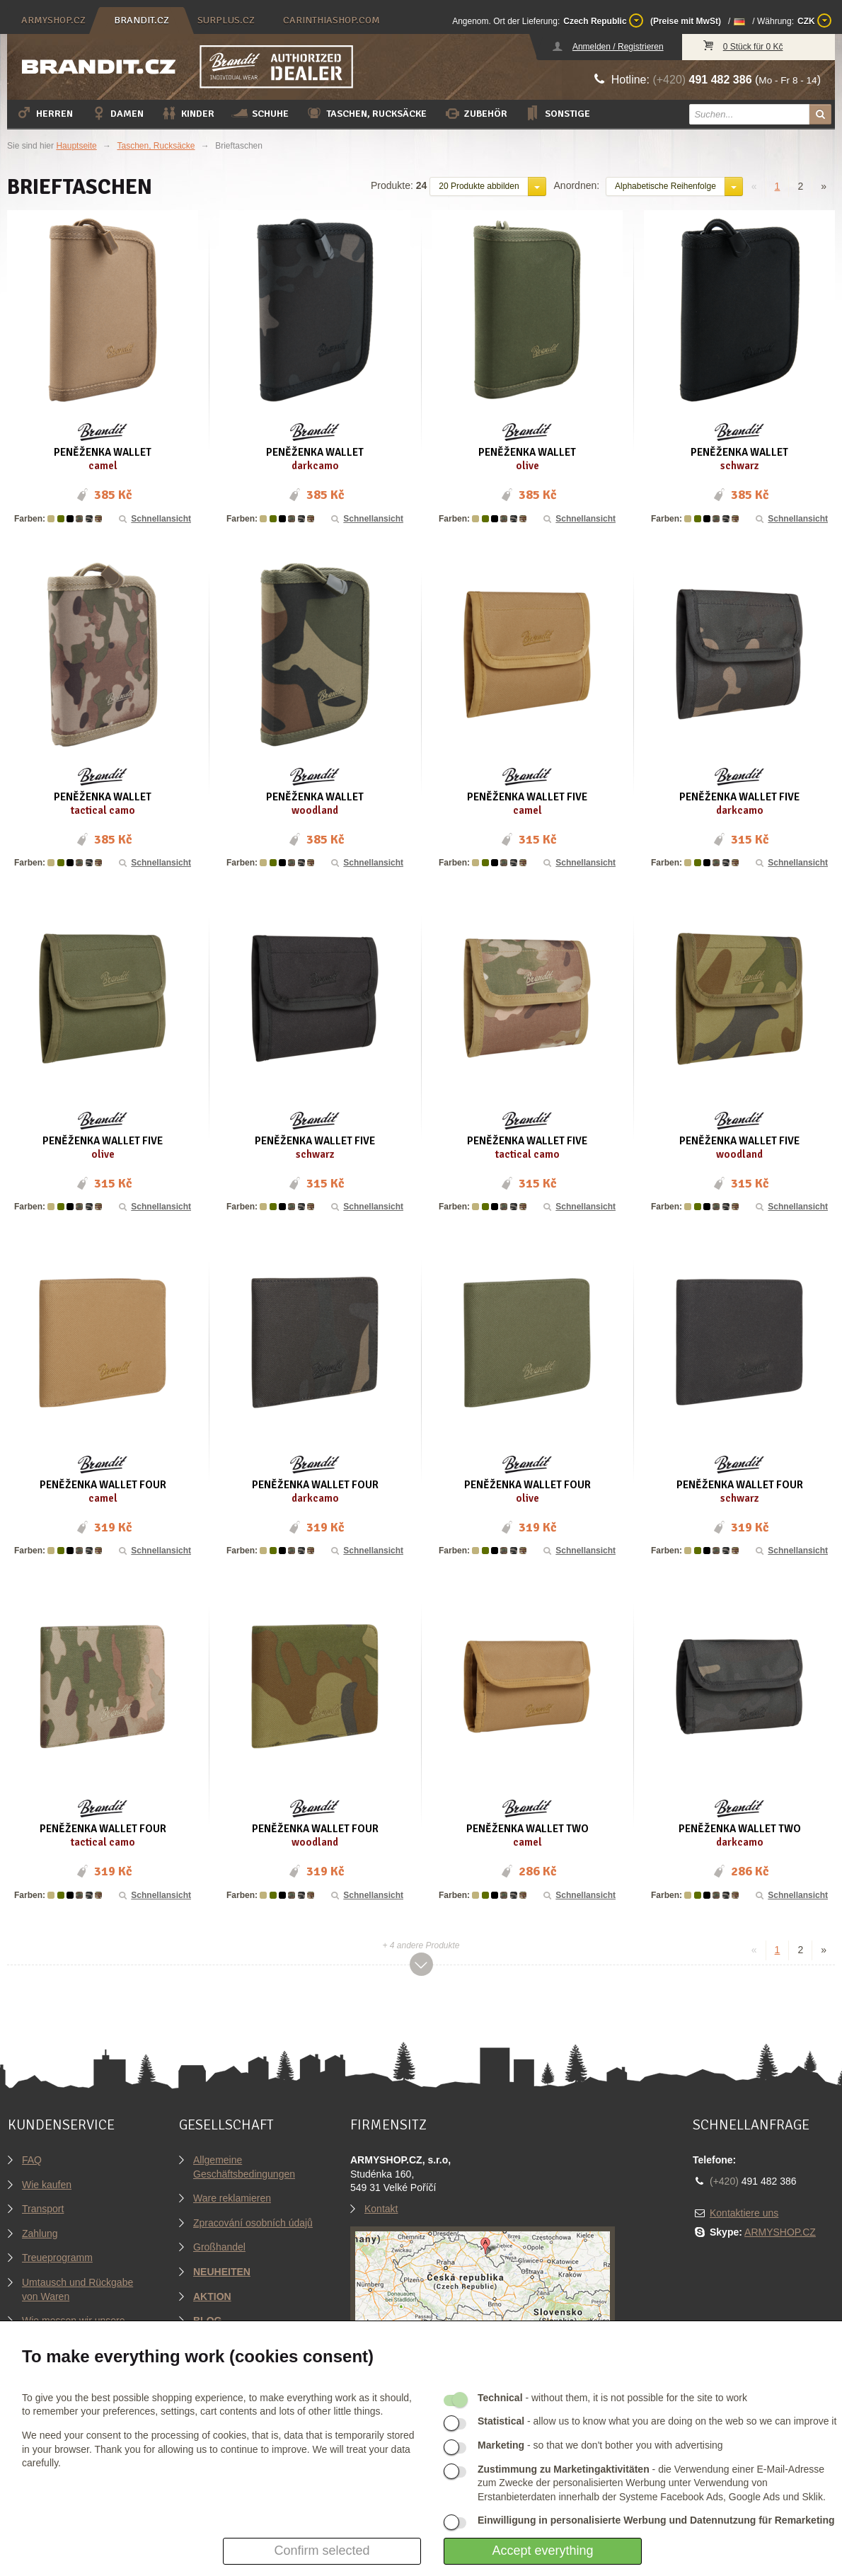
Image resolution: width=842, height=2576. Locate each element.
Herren (44, 113)
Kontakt (381, 2208)
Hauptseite (76, 146)
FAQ (32, 2160)
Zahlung (40, 2233)
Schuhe (260, 113)
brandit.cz (141, 20)
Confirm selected (321, 2550)
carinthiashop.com (331, 20)
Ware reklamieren (232, 2198)
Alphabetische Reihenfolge (665, 186)
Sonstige (557, 113)
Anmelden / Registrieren (618, 47)
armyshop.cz (53, 20)
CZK (814, 20)
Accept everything (542, 2550)
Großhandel (219, 2247)
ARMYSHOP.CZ (780, 2232)
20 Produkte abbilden (479, 186)
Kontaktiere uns (744, 2213)
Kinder (187, 113)
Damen (117, 113)
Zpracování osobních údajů (253, 2223)
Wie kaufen (46, 2184)
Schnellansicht (154, 519)
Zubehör (475, 113)
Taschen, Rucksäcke (366, 113)
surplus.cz (226, 20)
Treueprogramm (57, 2257)
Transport (43, 2208)
